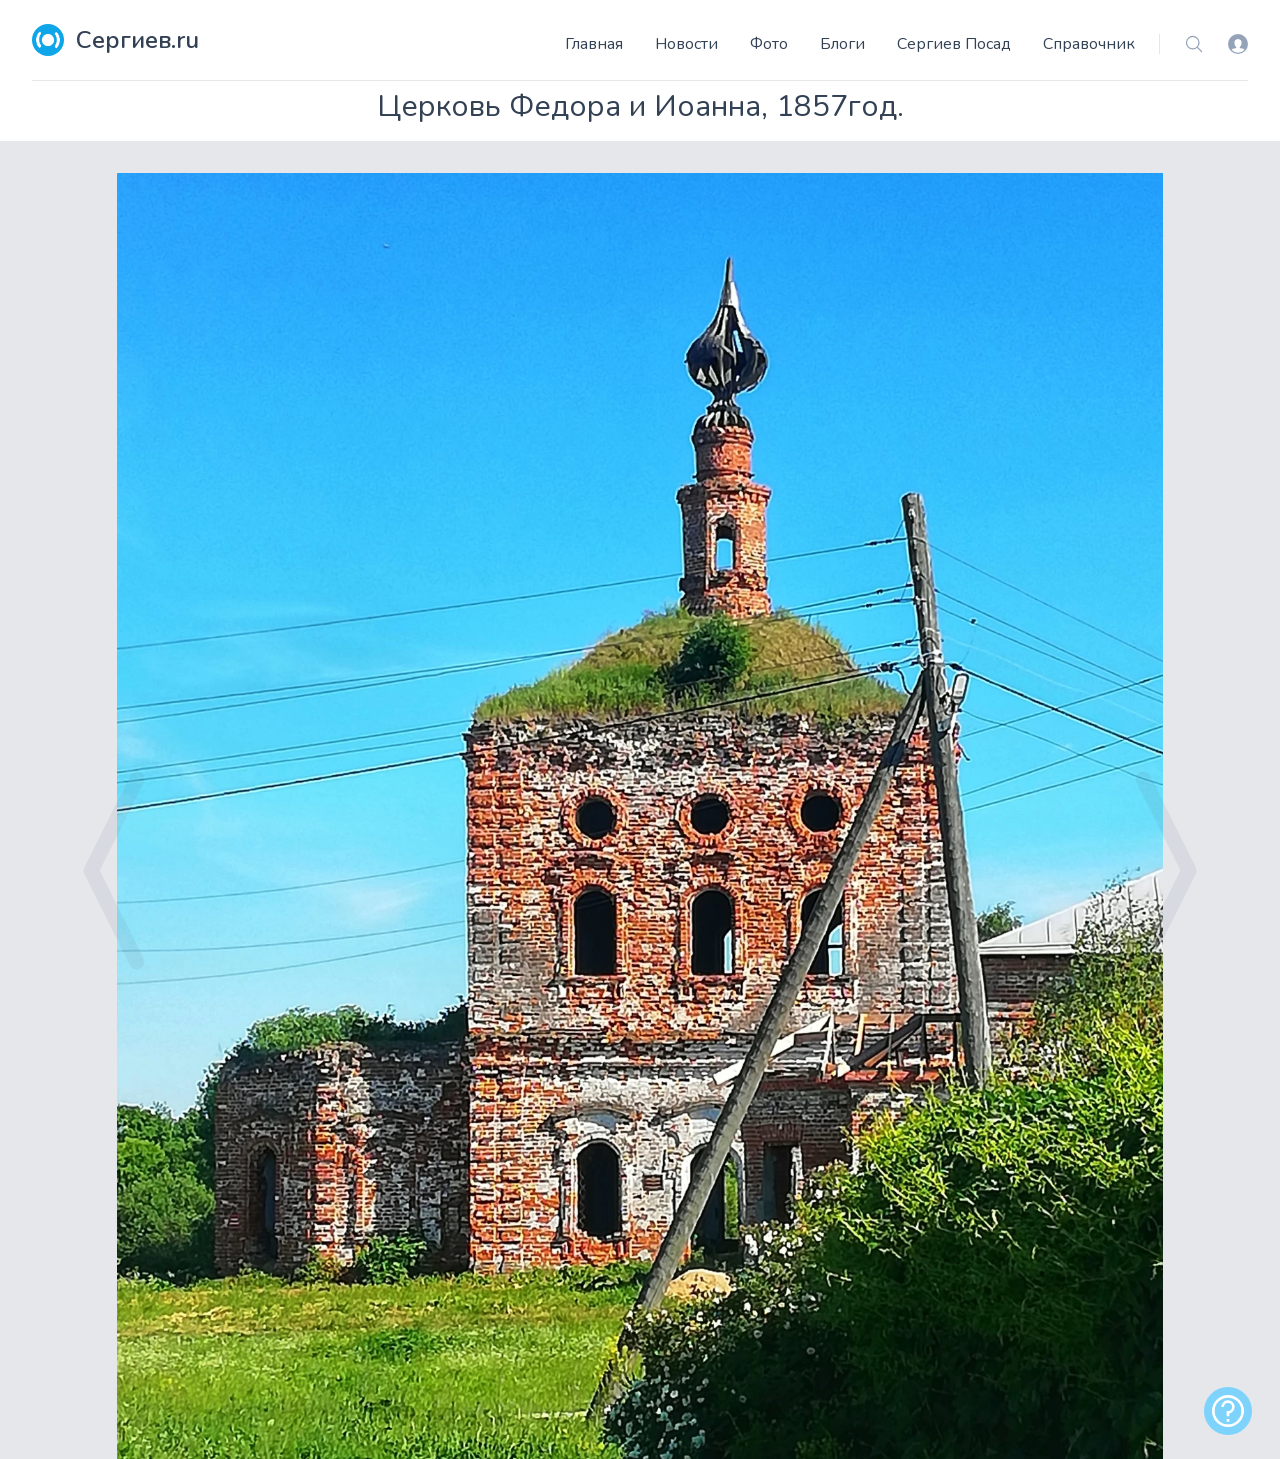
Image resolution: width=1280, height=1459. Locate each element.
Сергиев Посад (954, 44)
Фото (769, 44)
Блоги (842, 44)
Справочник (1089, 44)
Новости (686, 44)
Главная (594, 44)
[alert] (1228, 1411)
